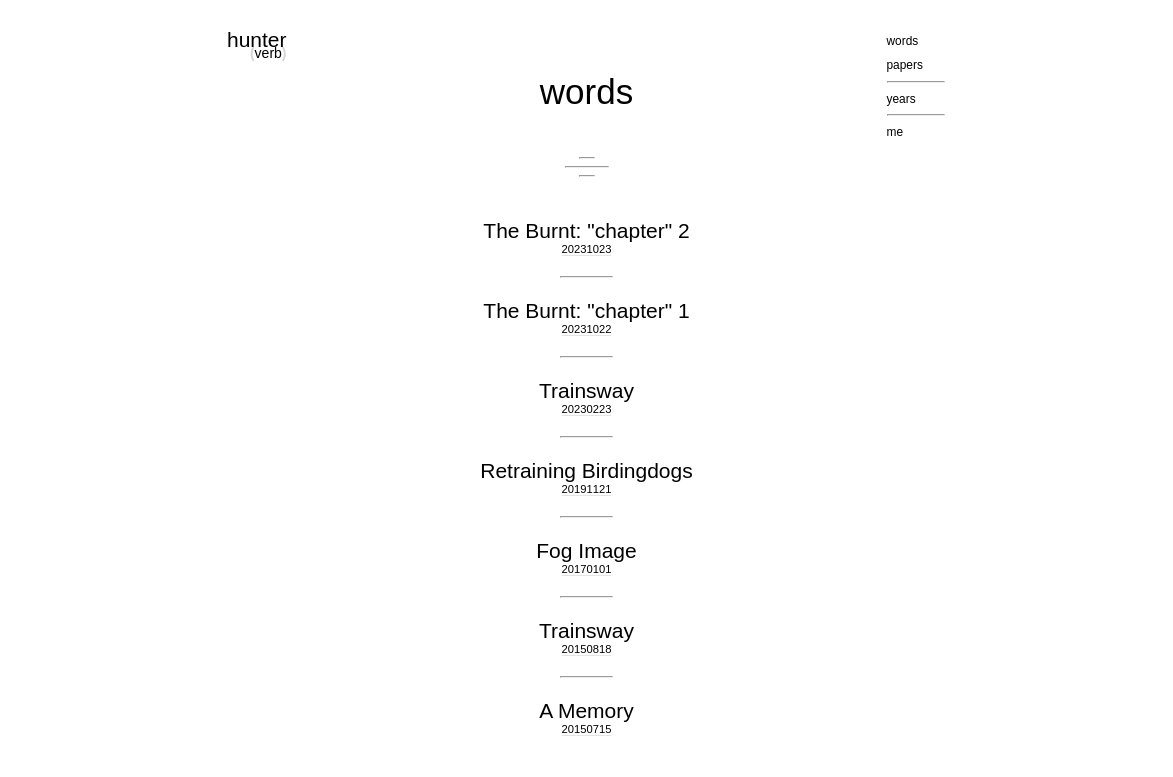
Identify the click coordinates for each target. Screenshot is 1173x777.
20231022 (587, 329)
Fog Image (586, 550)
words (586, 91)
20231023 (587, 249)
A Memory (586, 710)
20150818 (587, 649)
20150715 (587, 729)
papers (905, 65)
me (895, 132)
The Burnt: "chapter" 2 (586, 230)
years (901, 99)
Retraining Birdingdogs (586, 470)
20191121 (587, 489)
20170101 (587, 569)
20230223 (587, 409)
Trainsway (586, 390)
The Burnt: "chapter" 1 (586, 310)
